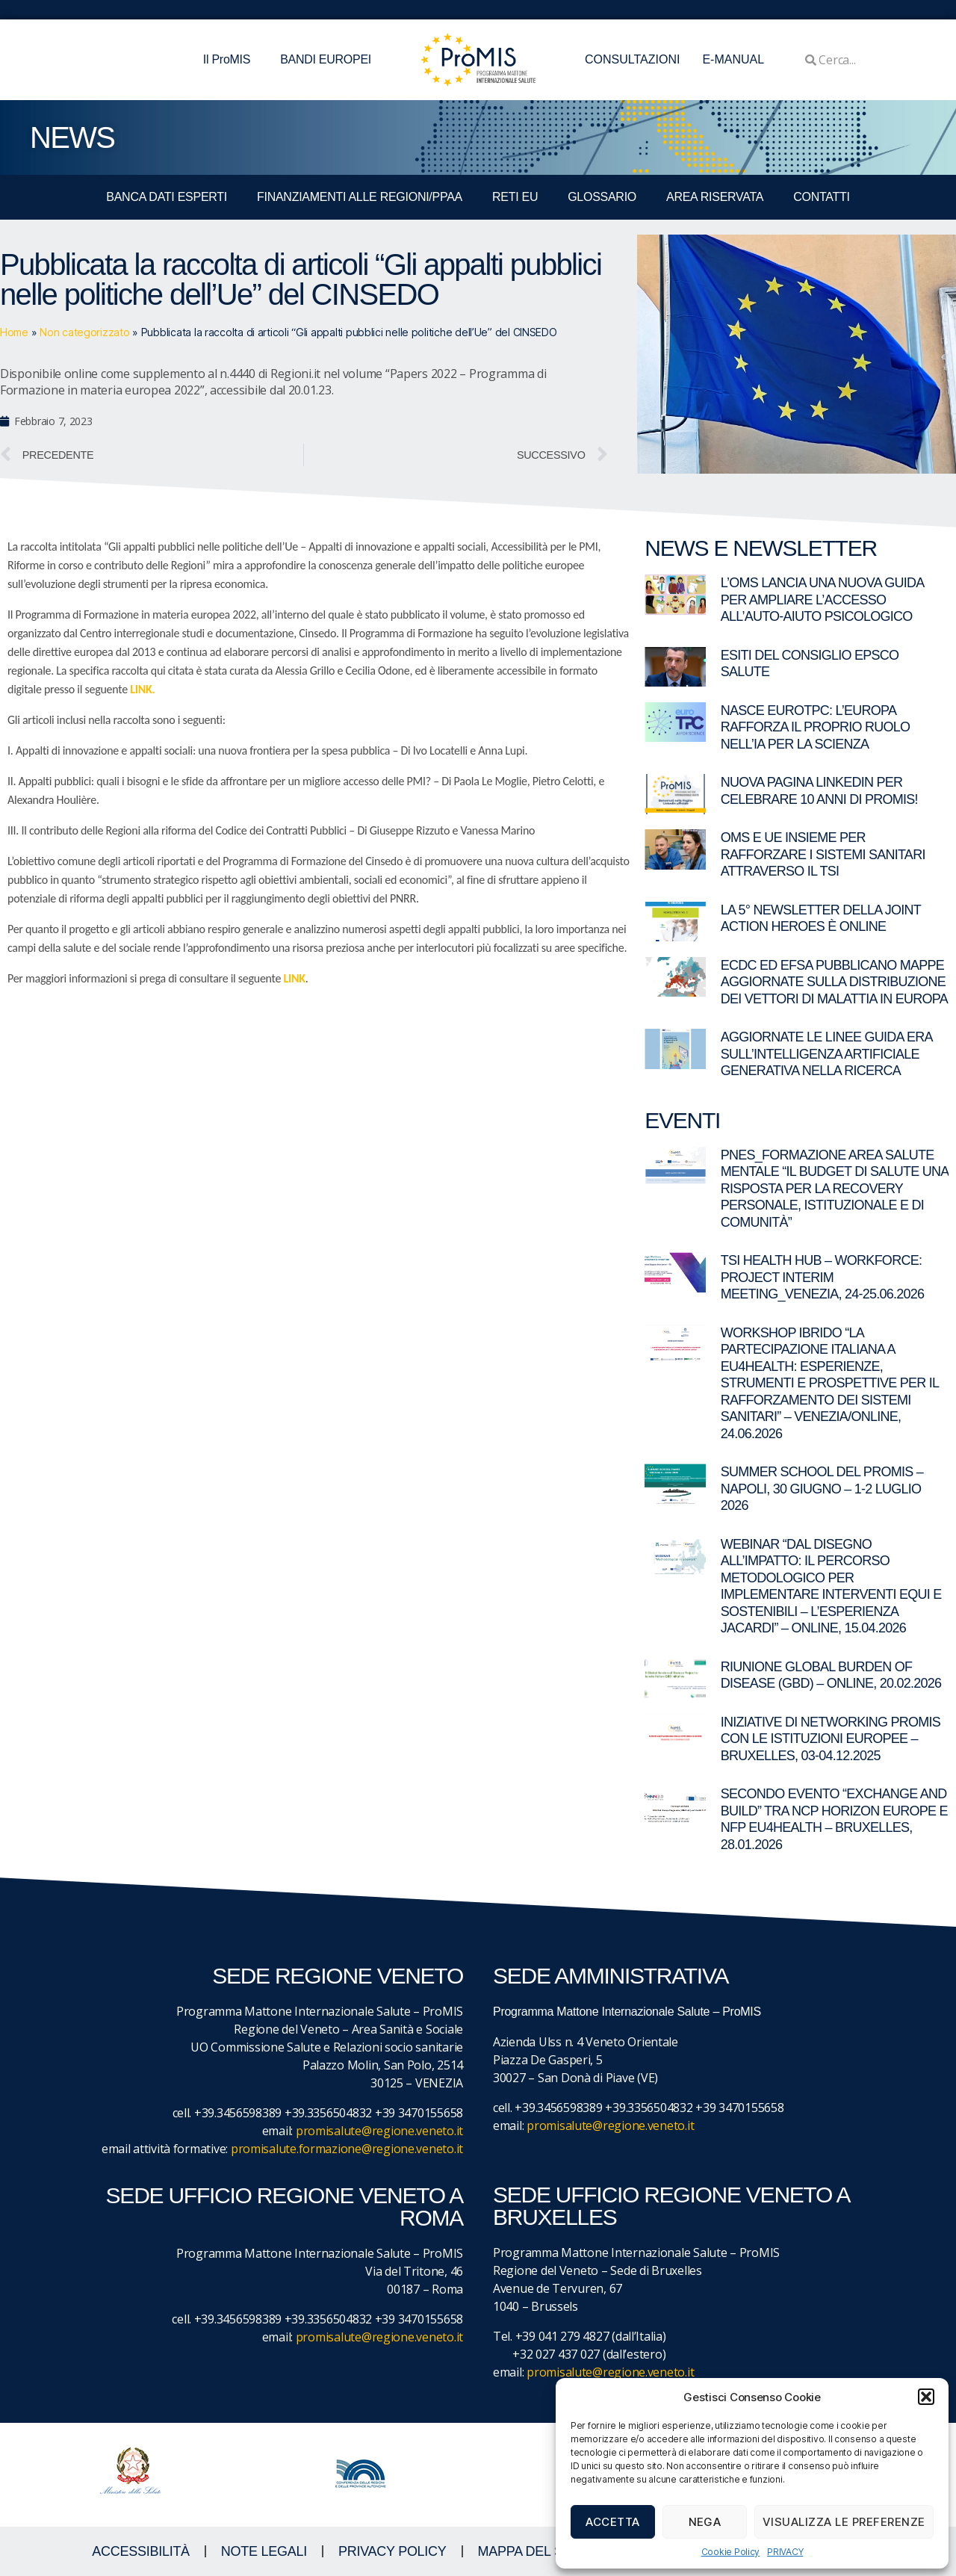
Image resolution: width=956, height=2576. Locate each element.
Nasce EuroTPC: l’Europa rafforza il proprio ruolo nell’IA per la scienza (815, 727)
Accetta (613, 2522)
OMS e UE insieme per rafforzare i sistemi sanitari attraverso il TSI (823, 854)
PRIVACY (785, 2551)
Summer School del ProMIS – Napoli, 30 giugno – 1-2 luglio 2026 (822, 1488)
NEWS (72, 137)
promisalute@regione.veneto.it (379, 2131)
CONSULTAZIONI (632, 59)
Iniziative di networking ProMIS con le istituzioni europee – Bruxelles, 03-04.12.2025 (831, 1739)
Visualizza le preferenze (844, 2522)
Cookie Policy (730, 2551)
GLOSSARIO (602, 197)
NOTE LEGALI (264, 2551)
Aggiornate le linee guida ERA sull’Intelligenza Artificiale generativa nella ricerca (826, 1054)
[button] (926, 2396)
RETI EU (515, 197)
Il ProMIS (230, 59)
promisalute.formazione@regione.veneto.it (347, 2148)
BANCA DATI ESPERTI (166, 197)
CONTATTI (821, 197)
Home (14, 332)
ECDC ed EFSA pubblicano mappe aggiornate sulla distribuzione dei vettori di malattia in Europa (834, 982)
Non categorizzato (84, 332)
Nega (705, 2522)
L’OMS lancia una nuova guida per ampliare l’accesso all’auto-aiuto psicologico (822, 599)
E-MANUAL (733, 59)
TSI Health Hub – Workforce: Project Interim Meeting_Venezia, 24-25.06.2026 (823, 1277)
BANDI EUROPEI (325, 59)
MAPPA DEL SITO (531, 2551)
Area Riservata (714, 197)
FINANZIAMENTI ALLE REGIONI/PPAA (359, 197)
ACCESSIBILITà (141, 2551)
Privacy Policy (392, 2551)
